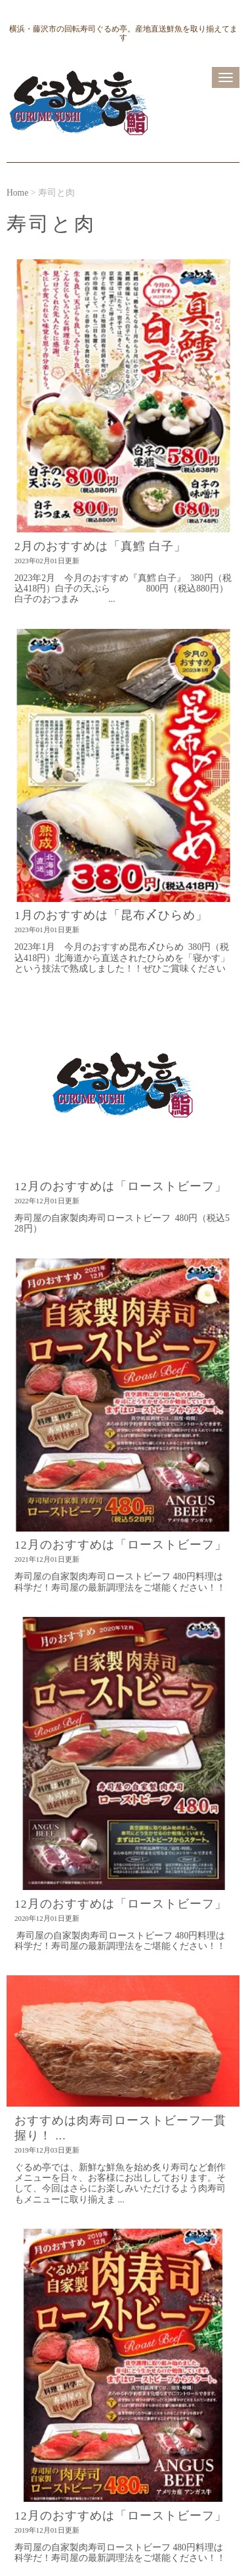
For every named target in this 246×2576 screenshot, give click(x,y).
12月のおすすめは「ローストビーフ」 (120, 1186)
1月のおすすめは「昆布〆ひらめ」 (111, 915)
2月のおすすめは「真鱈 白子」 (100, 546)
